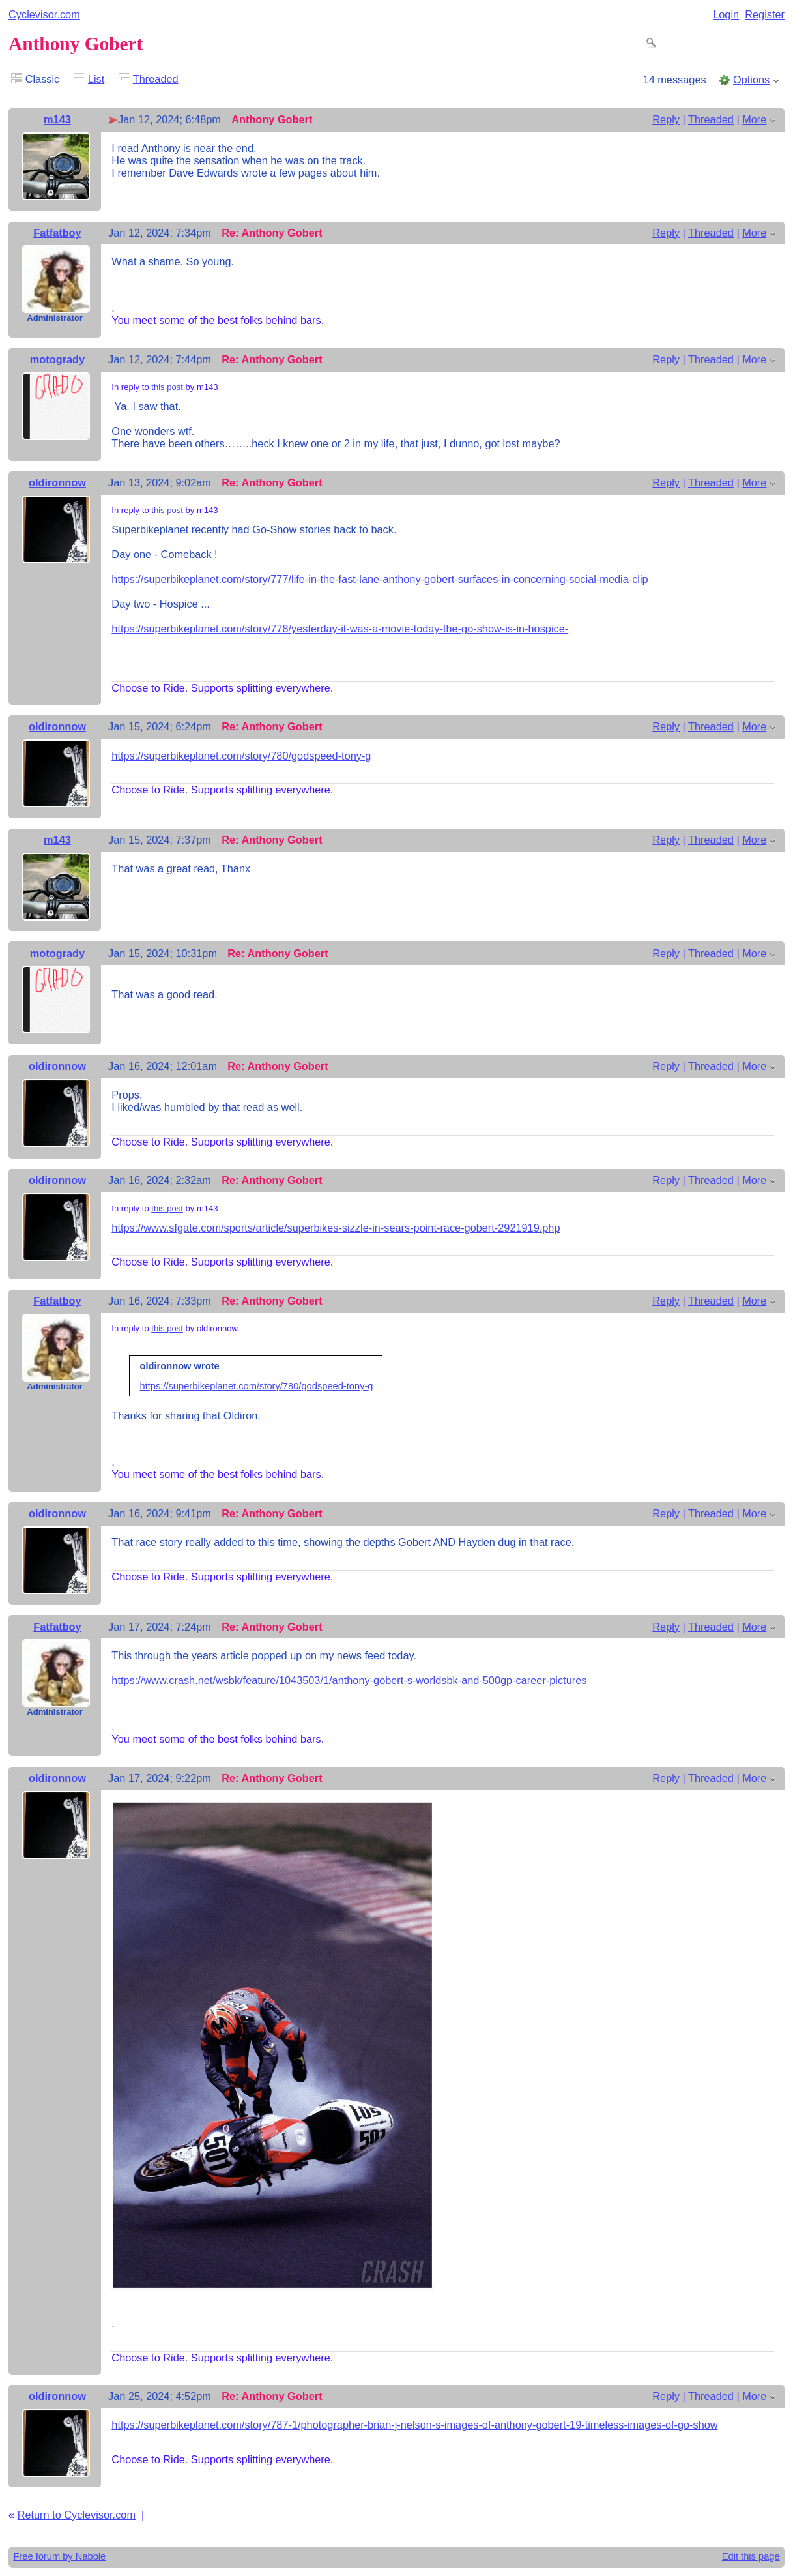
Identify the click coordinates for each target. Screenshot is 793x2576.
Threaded (156, 79)
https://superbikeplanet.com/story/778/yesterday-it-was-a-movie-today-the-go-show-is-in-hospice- (339, 628)
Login (726, 14)
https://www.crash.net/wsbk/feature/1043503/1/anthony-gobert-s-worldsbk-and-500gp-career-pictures (348, 1680)
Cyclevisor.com (44, 14)
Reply (666, 119)
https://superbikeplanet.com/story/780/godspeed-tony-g (241, 756)
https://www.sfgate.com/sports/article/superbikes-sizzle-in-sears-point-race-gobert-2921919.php (335, 1228)
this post (167, 387)
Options (751, 79)
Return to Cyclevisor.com (77, 2515)
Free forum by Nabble (59, 2556)
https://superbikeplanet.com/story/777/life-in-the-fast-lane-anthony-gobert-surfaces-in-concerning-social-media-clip (379, 579)
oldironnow (57, 482)
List (96, 79)
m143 (57, 119)
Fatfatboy (57, 233)
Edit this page (751, 2556)
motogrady (57, 359)
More (754, 119)
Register (765, 14)
